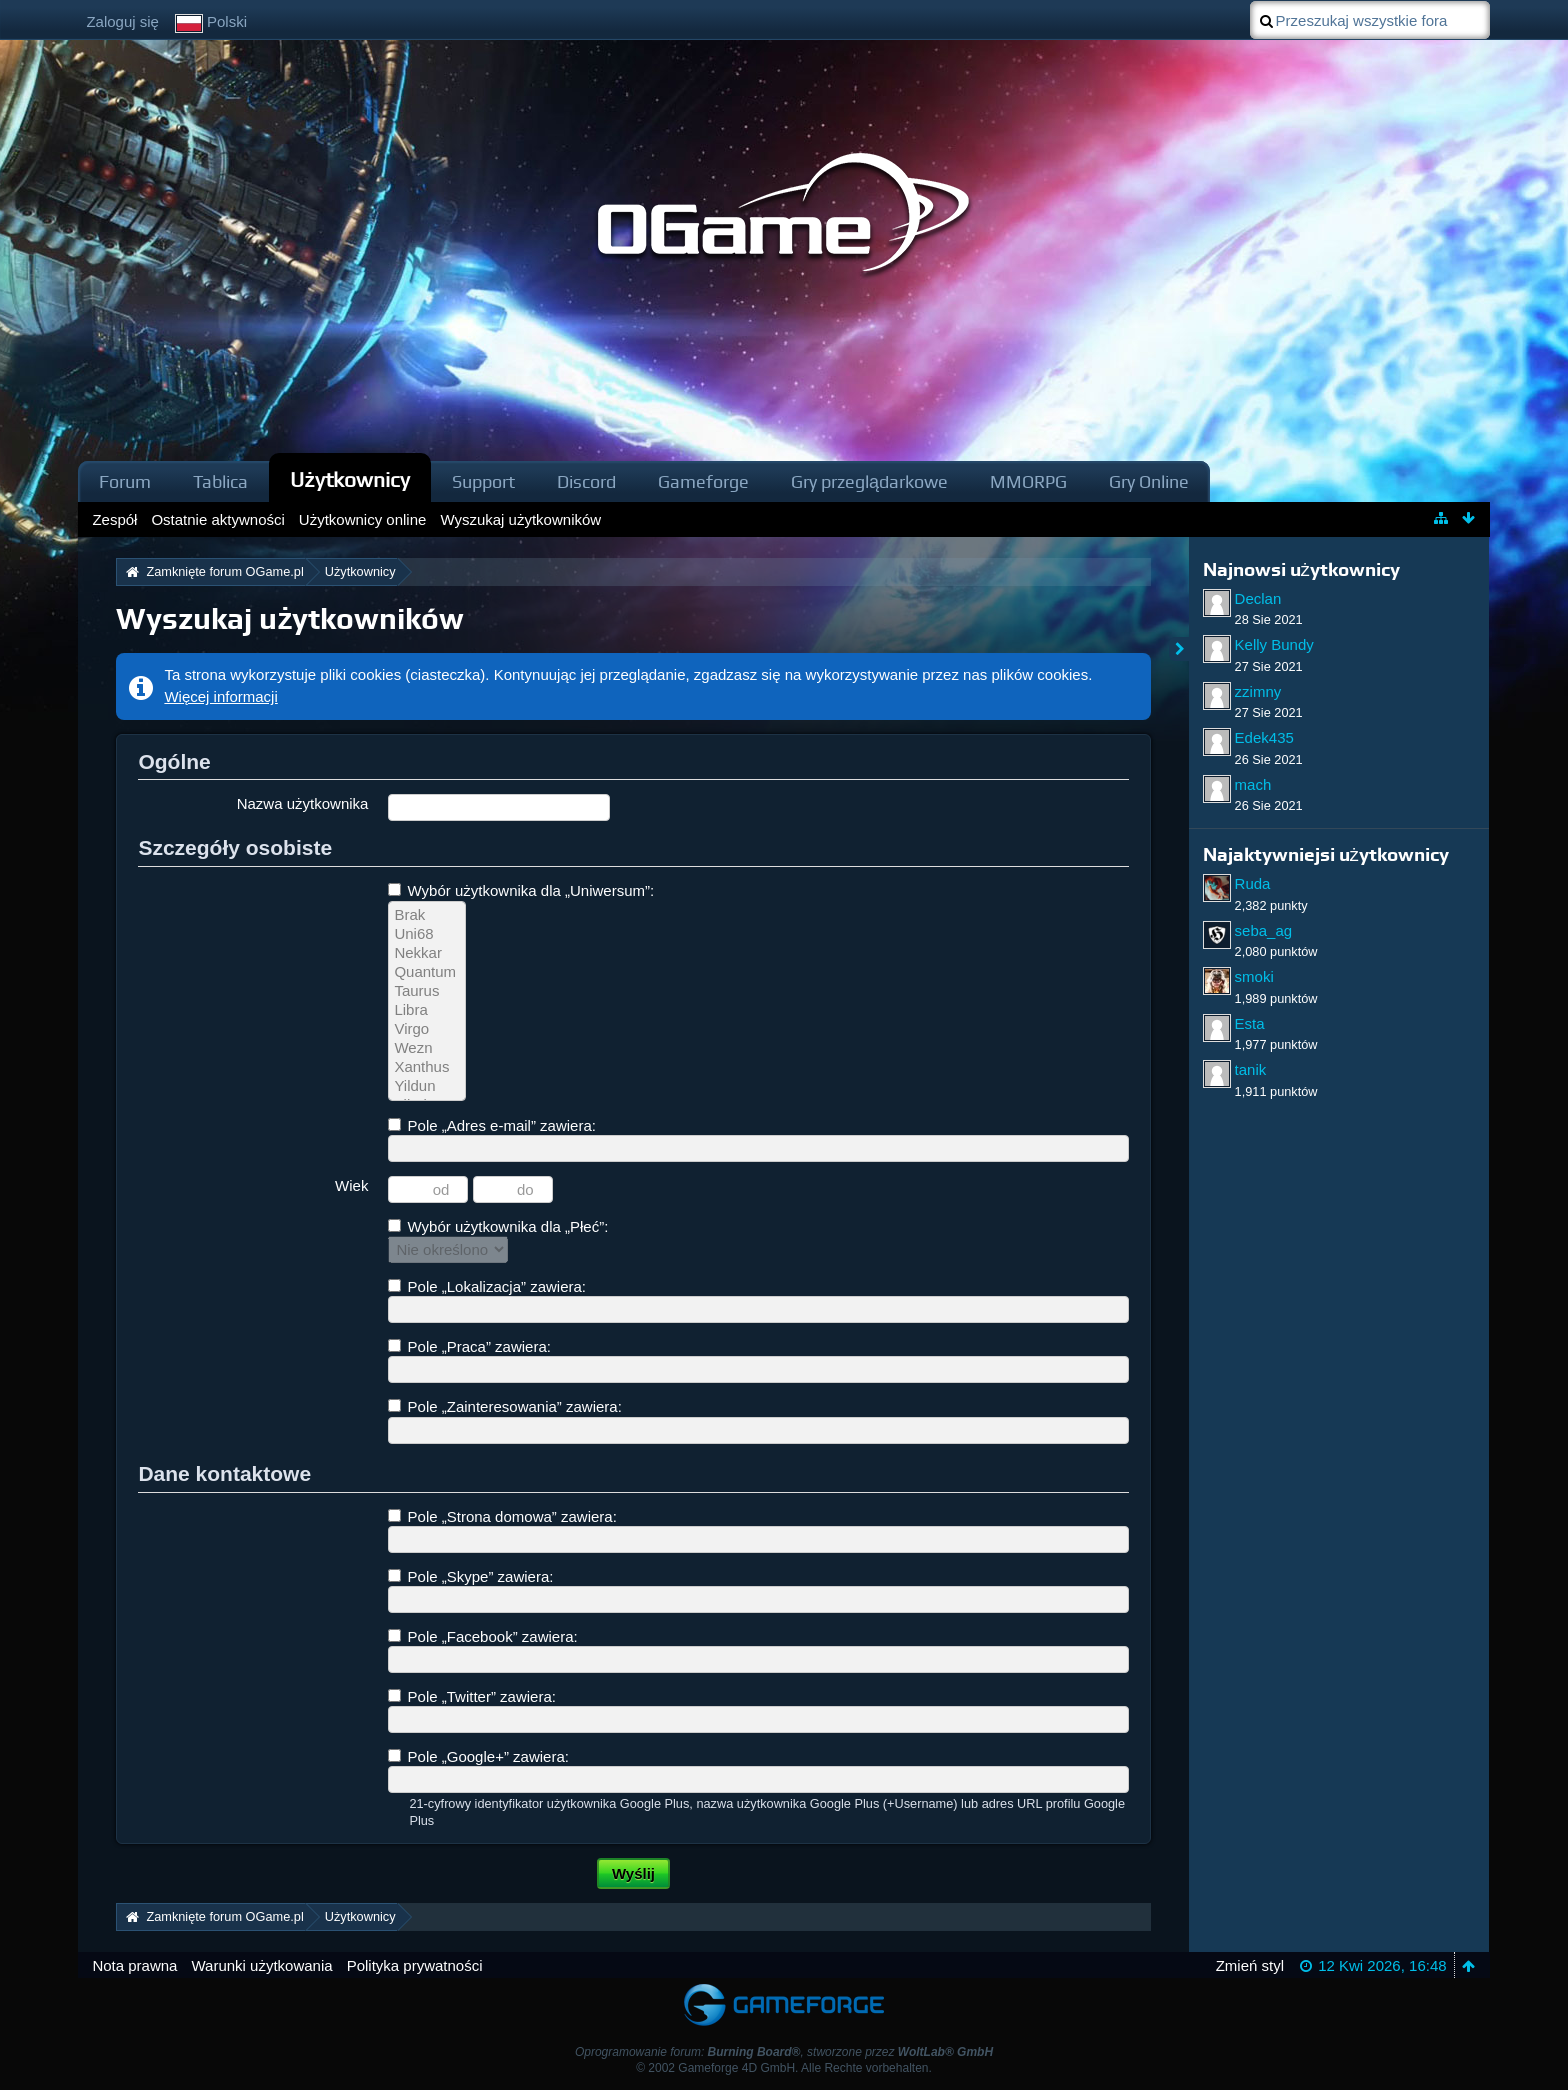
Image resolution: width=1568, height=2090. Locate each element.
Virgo (427, 1029)
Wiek (351, 1185)
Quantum (427, 972)
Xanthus (427, 1067)
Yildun (427, 1086)
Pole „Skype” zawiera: (470, 1576)
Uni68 (427, 934)
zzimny (1258, 691)
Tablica (220, 481)
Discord (586, 481)
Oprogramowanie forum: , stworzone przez (784, 2052)
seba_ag (1264, 930)
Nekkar (427, 953)
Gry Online (1149, 481)
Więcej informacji (220, 696)
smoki (1254, 976)
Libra (427, 1010)
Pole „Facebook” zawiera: (482, 1636)
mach (1253, 784)
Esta (1250, 1023)
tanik (1251, 1069)
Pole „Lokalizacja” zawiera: (487, 1286)
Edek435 (1264, 737)
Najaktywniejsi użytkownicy (1326, 854)
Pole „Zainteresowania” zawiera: (504, 1406)
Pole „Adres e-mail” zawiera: (492, 1125)
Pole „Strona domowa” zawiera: (502, 1516)
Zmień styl (1250, 1965)
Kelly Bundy (1274, 644)
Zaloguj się (122, 21)
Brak (427, 915)
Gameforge (703, 481)
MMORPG (1028, 481)
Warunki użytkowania (261, 1965)
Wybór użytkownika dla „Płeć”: (498, 1226)
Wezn (427, 1048)
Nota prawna (134, 1965)
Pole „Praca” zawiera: (469, 1346)
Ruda (1253, 883)
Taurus (427, 991)
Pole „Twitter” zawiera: (472, 1696)
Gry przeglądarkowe (869, 481)
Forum (125, 481)
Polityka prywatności (415, 1965)
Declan (1258, 598)
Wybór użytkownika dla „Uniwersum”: (521, 890)
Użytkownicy (350, 479)
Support (483, 481)
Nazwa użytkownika (303, 803)
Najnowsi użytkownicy (1301, 569)
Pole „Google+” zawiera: (478, 1756)
